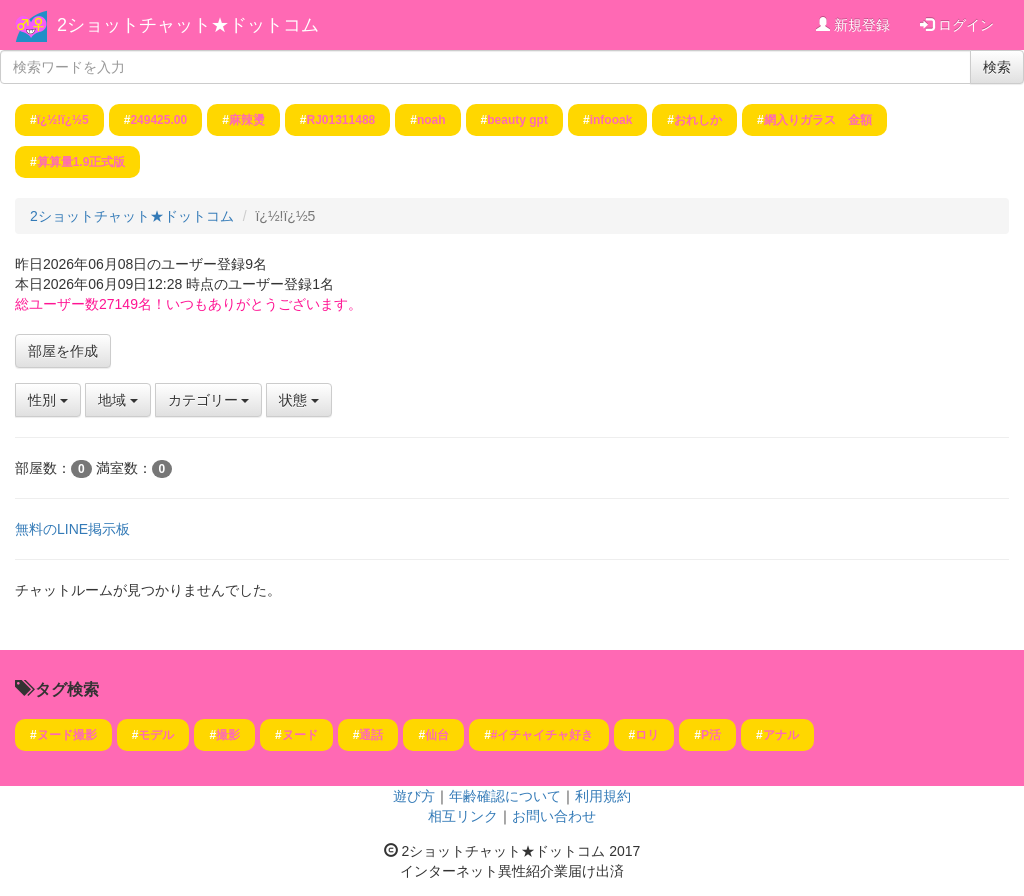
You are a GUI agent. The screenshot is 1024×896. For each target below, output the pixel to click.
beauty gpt (517, 120)
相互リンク (463, 816)
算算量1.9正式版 (81, 162)
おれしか (698, 120)
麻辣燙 (247, 120)
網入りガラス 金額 (818, 120)
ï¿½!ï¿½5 (63, 120)
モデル (156, 735)
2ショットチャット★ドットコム (188, 25)
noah (431, 120)
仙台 (437, 735)
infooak (611, 120)
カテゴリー (209, 400)
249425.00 (158, 120)
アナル (781, 735)
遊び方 (414, 796)
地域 (118, 400)
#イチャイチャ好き (542, 735)
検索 (997, 67)
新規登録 (853, 25)
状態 (299, 400)
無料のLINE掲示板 (72, 529)
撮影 (228, 735)
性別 (48, 400)
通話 (371, 735)
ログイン (957, 25)
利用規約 (603, 796)
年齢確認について (505, 796)
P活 (711, 735)
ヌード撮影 (67, 735)
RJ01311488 (341, 120)
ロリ (647, 735)
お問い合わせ (554, 816)
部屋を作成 (63, 351)
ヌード (300, 735)
